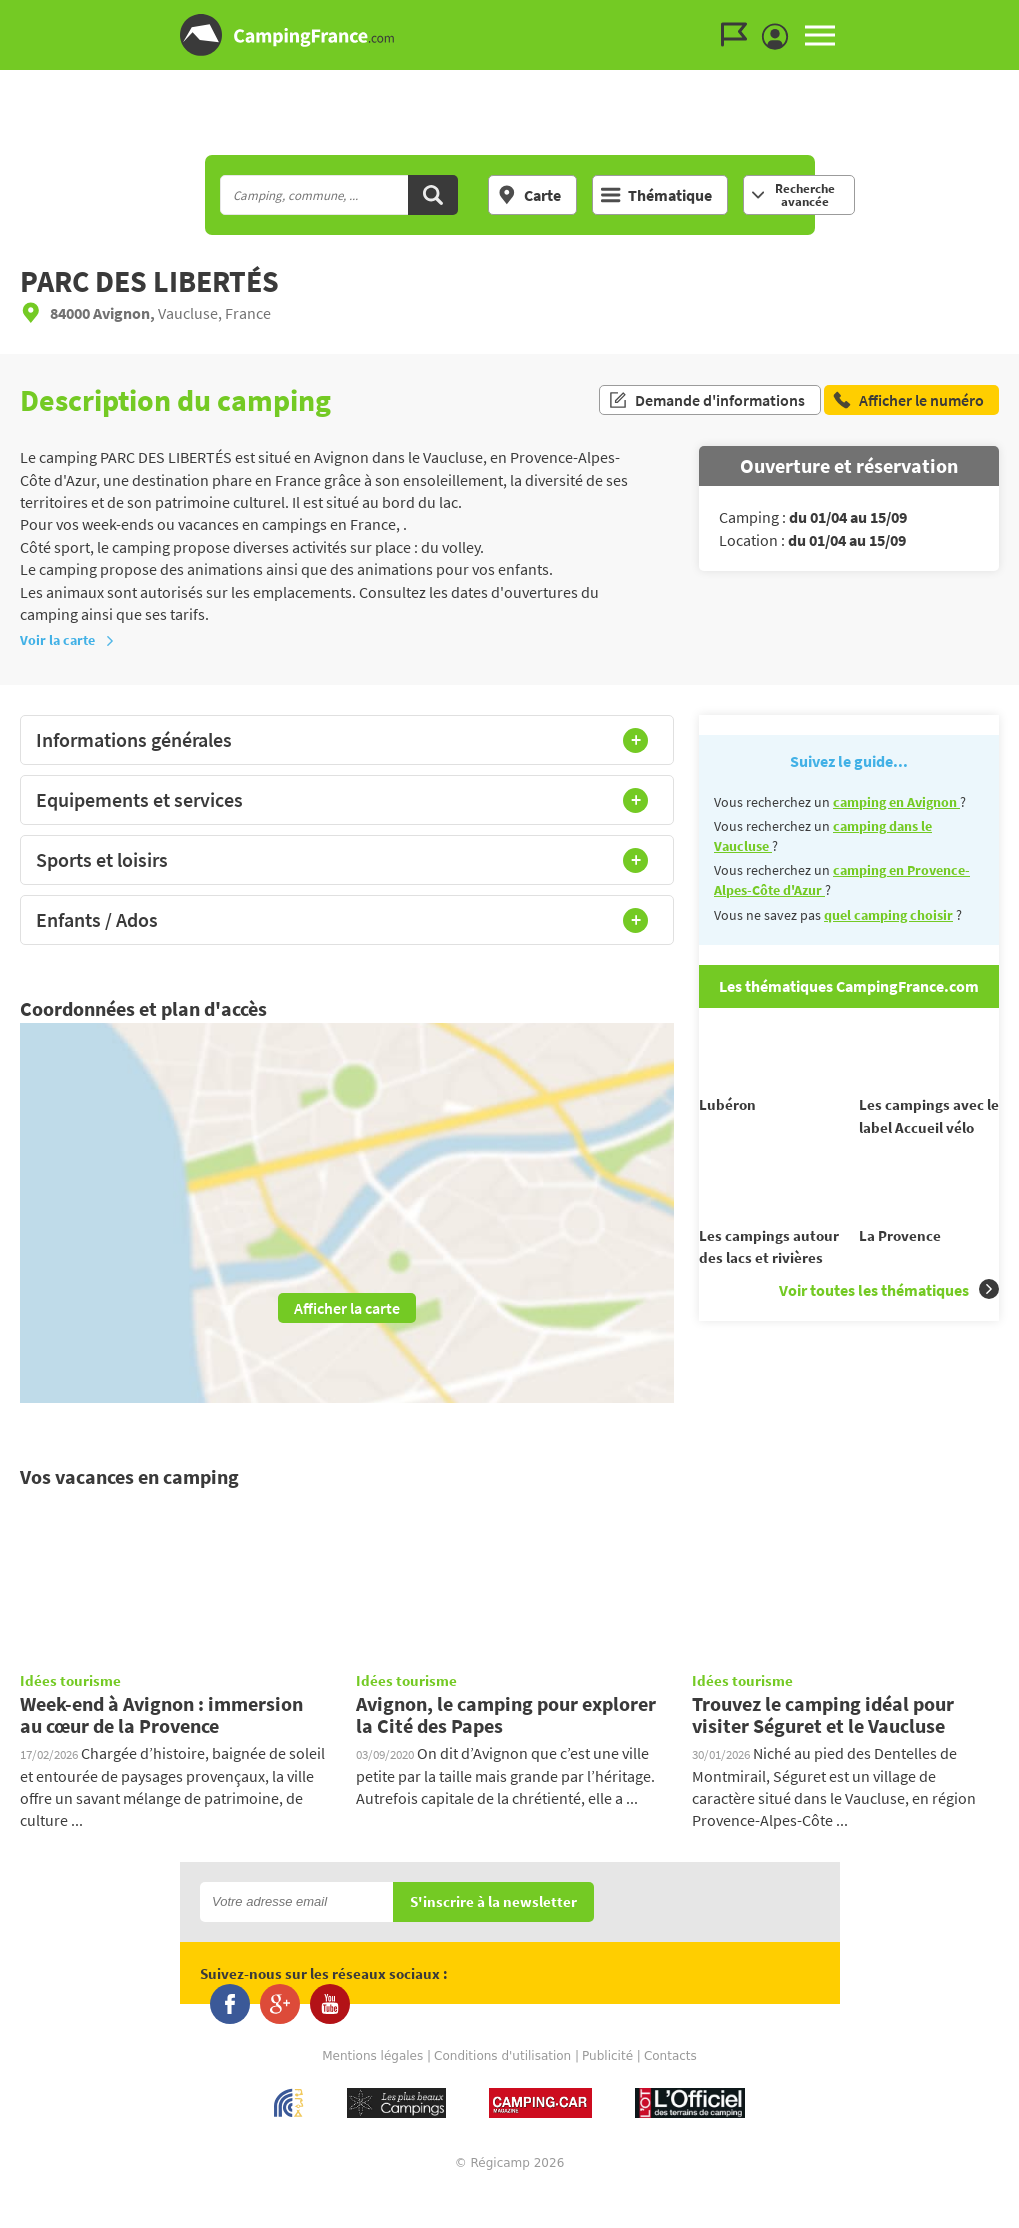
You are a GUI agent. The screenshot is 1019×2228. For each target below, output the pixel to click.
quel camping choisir (888, 915)
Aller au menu (994, 16)
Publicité (607, 2093)
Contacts (670, 2093)
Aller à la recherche (1014, 16)
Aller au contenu (1003, 16)
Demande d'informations (706, 400)
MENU (820, 35)
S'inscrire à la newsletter (493, 1939)
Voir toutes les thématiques (889, 1322)
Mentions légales (372, 2093)
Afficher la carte (347, 1308)
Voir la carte (67, 640)
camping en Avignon (896, 802)
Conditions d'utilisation (502, 2093)
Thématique (656, 195)
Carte (529, 195)
